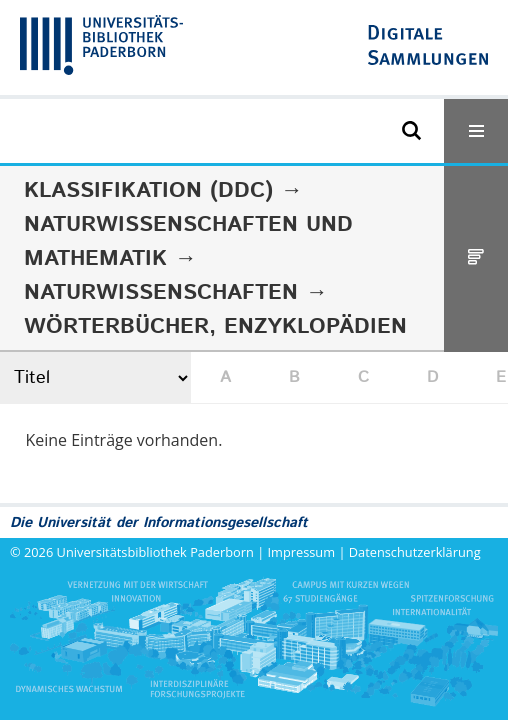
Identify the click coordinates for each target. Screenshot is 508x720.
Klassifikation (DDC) (148, 191)
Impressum (302, 552)
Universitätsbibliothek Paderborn (155, 552)
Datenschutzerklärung (415, 552)
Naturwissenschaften (161, 293)
